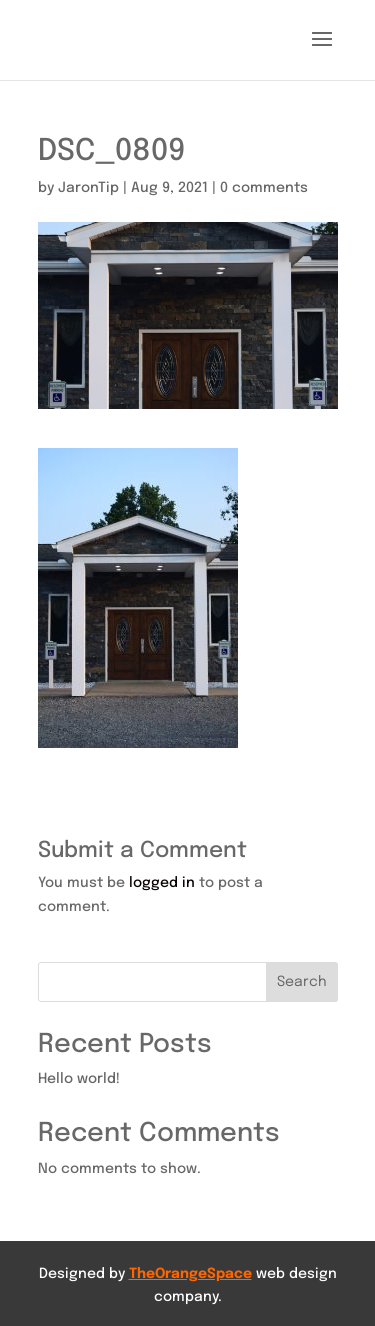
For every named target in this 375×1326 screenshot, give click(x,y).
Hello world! (79, 1079)
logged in (162, 883)
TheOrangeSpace (190, 1274)
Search (302, 982)
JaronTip (88, 188)
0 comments (264, 188)
